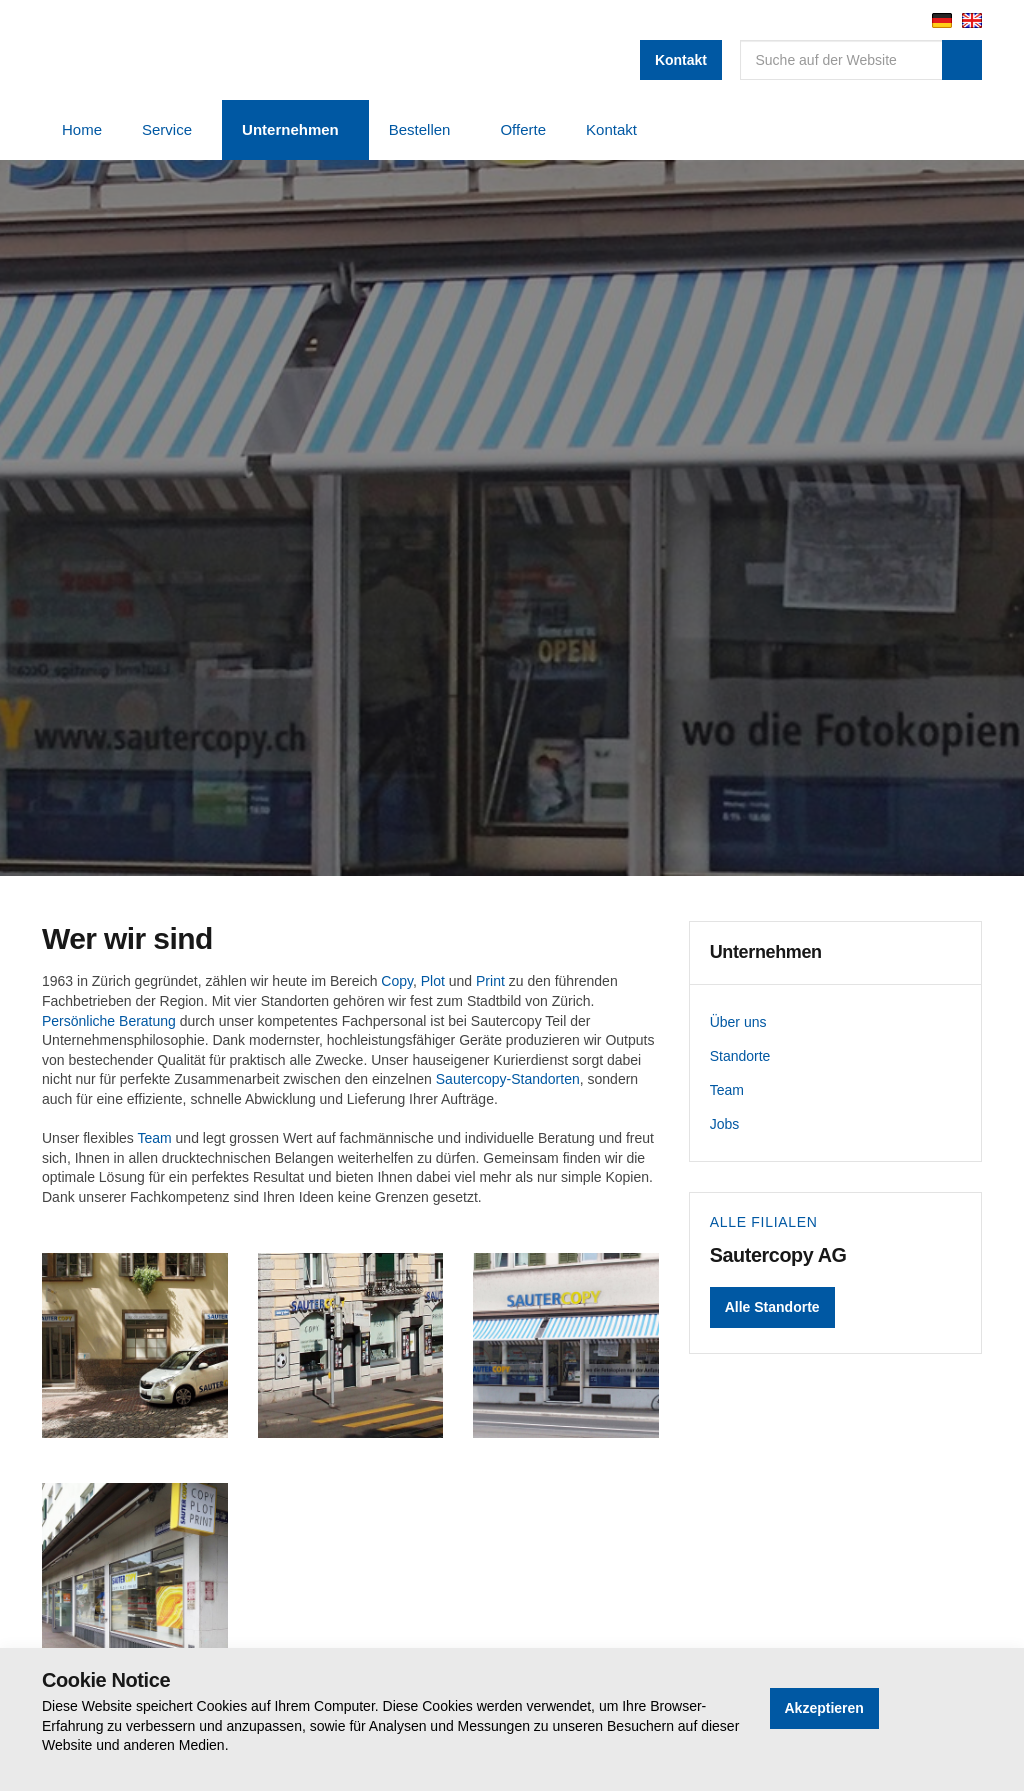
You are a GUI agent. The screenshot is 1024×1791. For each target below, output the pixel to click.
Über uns (738, 1022)
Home (82, 129)
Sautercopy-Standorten (508, 1079)
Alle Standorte (772, 1307)
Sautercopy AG (207, 50)
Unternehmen (290, 129)
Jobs (725, 1124)
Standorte (740, 1056)
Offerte (523, 129)
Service (167, 129)
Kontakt (681, 60)
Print (490, 981)
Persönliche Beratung (109, 1021)
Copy (397, 981)
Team (154, 1138)
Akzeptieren (824, 1708)
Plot (433, 981)
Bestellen (420, 129)
